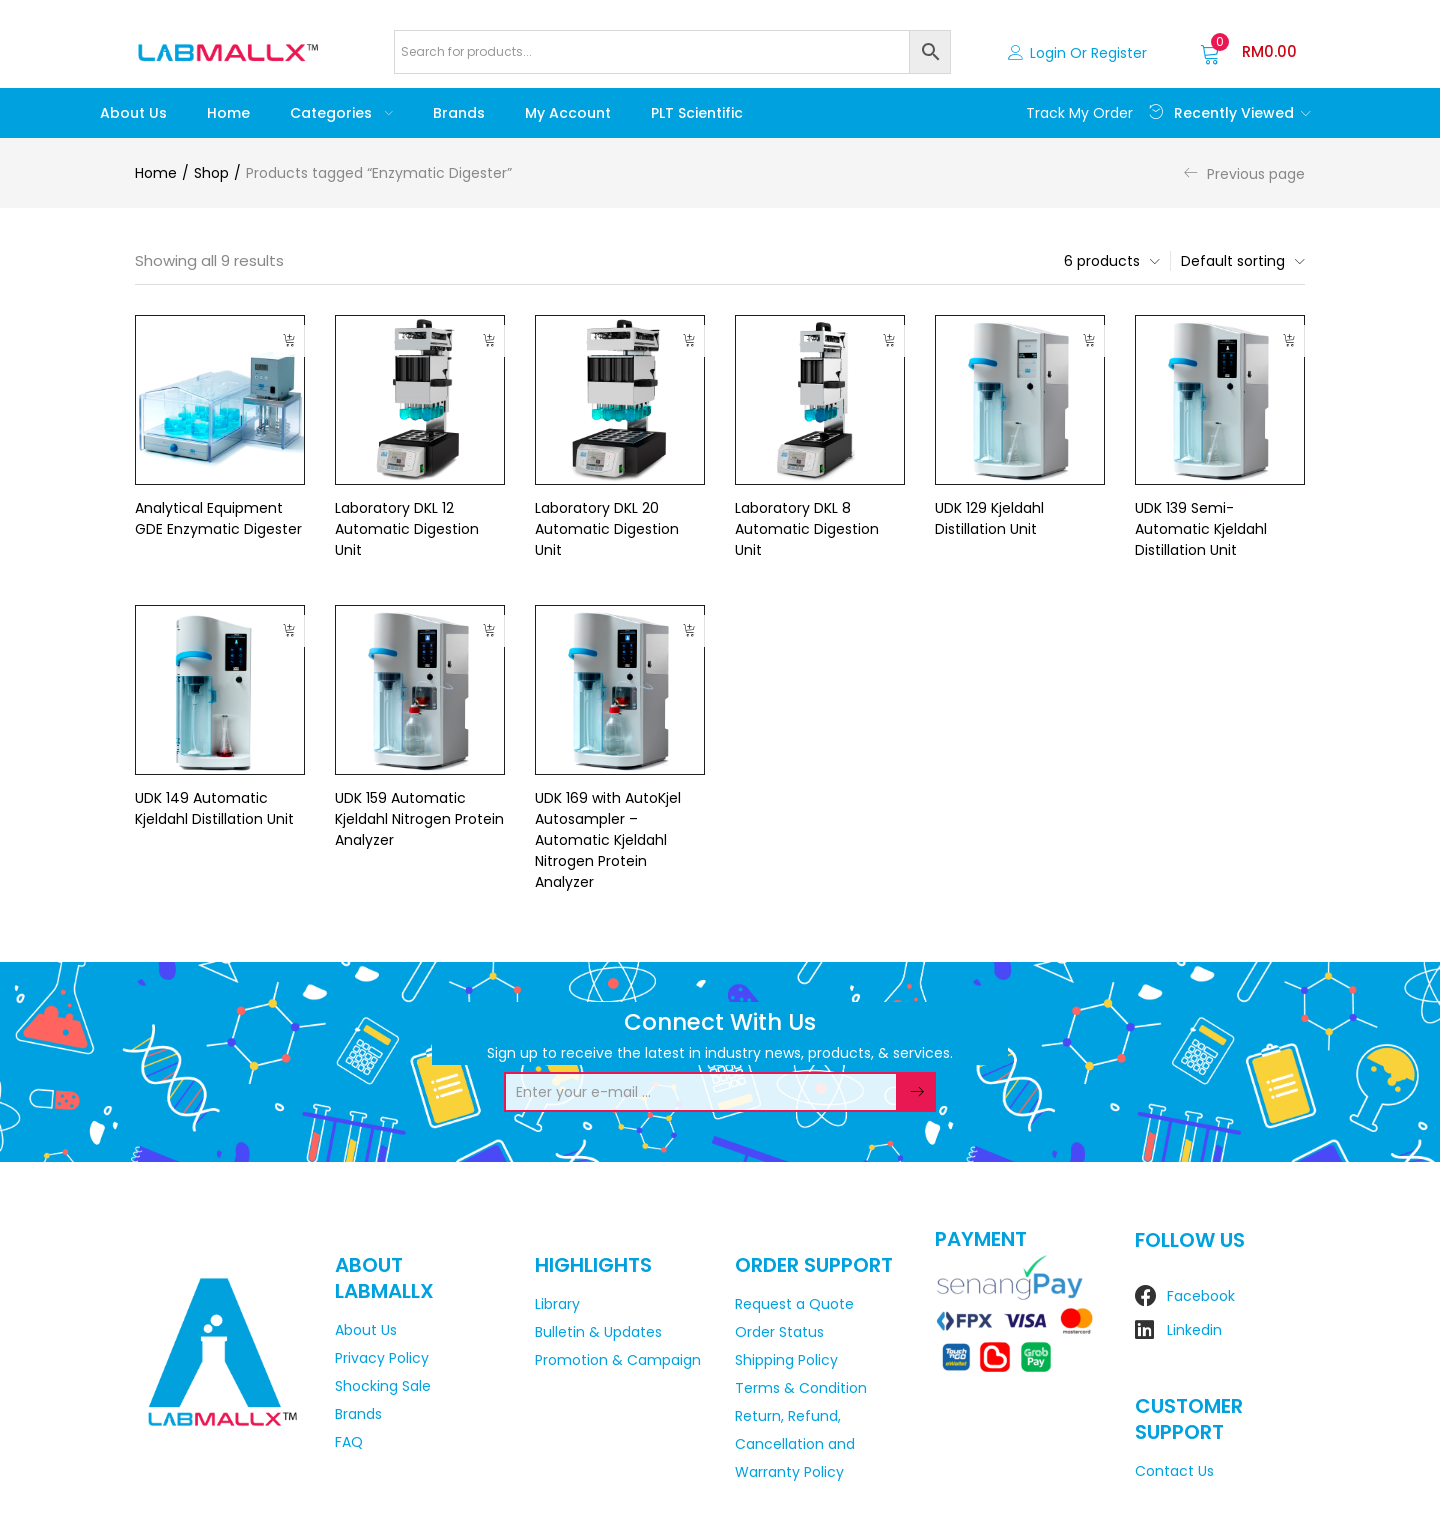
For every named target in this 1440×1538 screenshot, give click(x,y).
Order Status (779, 1332)
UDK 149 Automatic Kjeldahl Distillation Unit (214, 808)
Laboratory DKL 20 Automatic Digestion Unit (607, 529)
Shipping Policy (786, 1360)
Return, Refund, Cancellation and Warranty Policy (795, 1444)
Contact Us (1174, 1471)
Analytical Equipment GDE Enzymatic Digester (218, 518)
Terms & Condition (801, 1388)
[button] (1248, 52)
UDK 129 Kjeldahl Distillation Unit (989, 518)
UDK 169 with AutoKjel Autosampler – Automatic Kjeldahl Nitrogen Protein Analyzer (608, 840)
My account (568, 113)
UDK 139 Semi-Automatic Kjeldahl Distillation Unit (1201, 529)
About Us (133, 113)
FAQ (349, 1442)
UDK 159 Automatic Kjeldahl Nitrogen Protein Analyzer (419, 819)
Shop (211, 173)
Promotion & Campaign (618, 1360)
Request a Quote (794, 1304)
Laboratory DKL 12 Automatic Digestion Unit (407, 529)
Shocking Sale (383, 1386)
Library (557, 1304)
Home (228, 113)
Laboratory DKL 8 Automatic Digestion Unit (807, 529)
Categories (341, 113)
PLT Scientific (697, 113)
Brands (459, 113)
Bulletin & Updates (598, 1332)
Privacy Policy (382, 1358)
